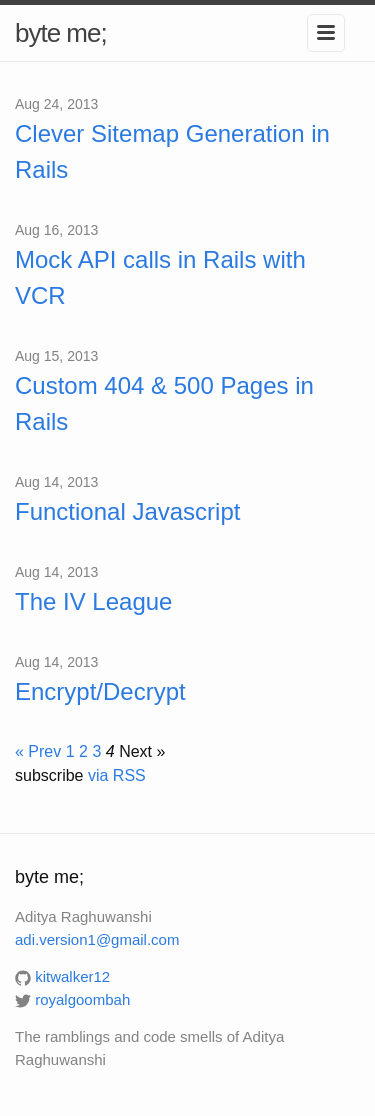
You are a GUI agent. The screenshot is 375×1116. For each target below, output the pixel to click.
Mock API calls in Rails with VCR (160, 277)
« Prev (38, 751)
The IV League (93, 601)
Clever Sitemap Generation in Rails (172, 151)
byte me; (61, 33)
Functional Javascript (127, 511)
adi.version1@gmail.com (97, 939)
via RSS (117, 775)
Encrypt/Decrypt (100, 691)
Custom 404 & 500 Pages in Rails (164, 403)
